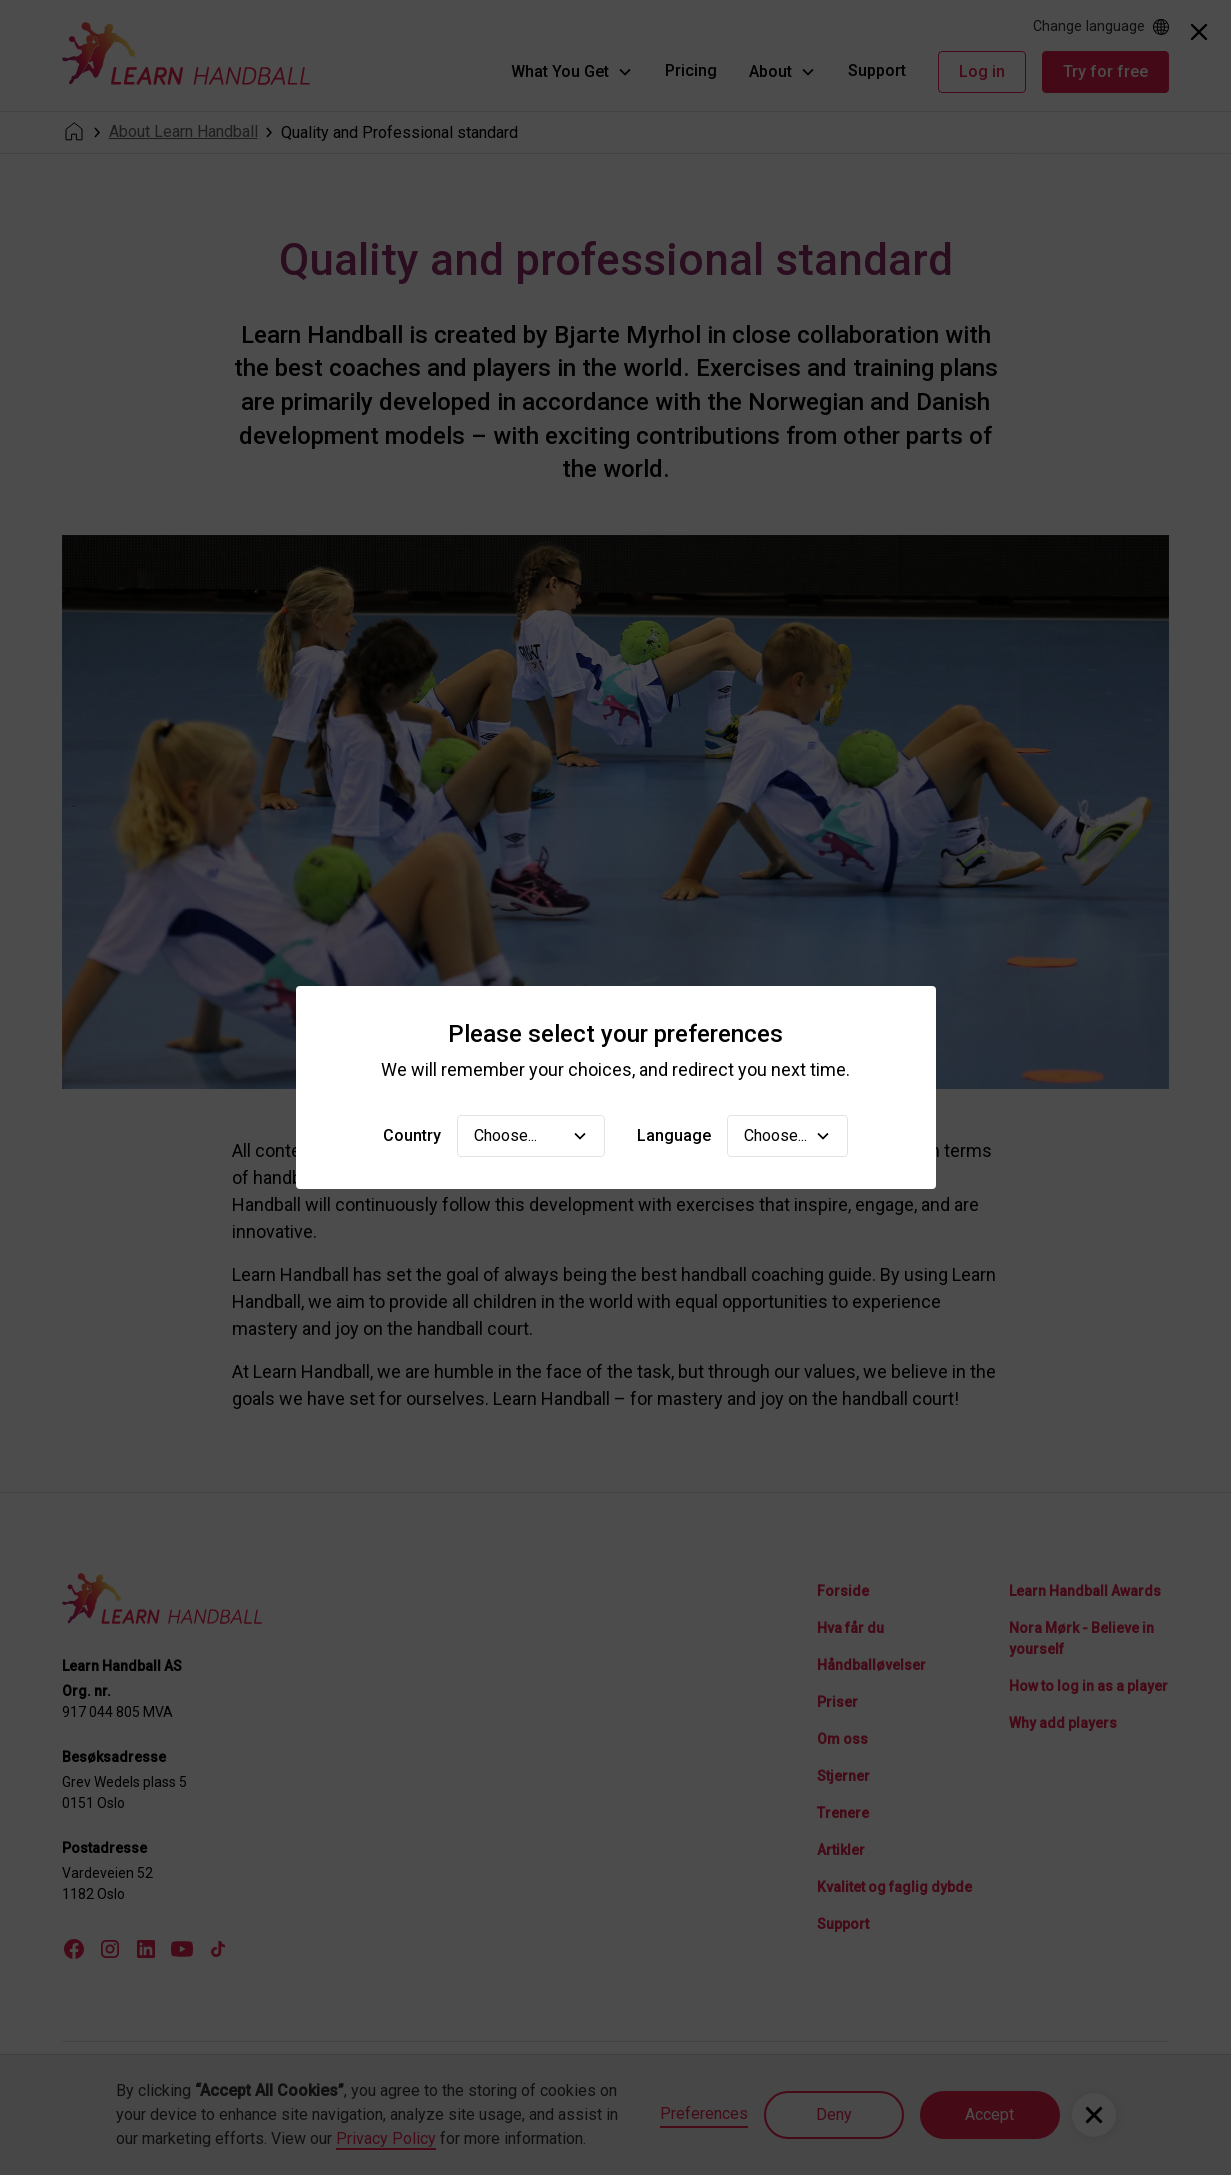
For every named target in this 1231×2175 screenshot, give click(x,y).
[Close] (1199, 32)
